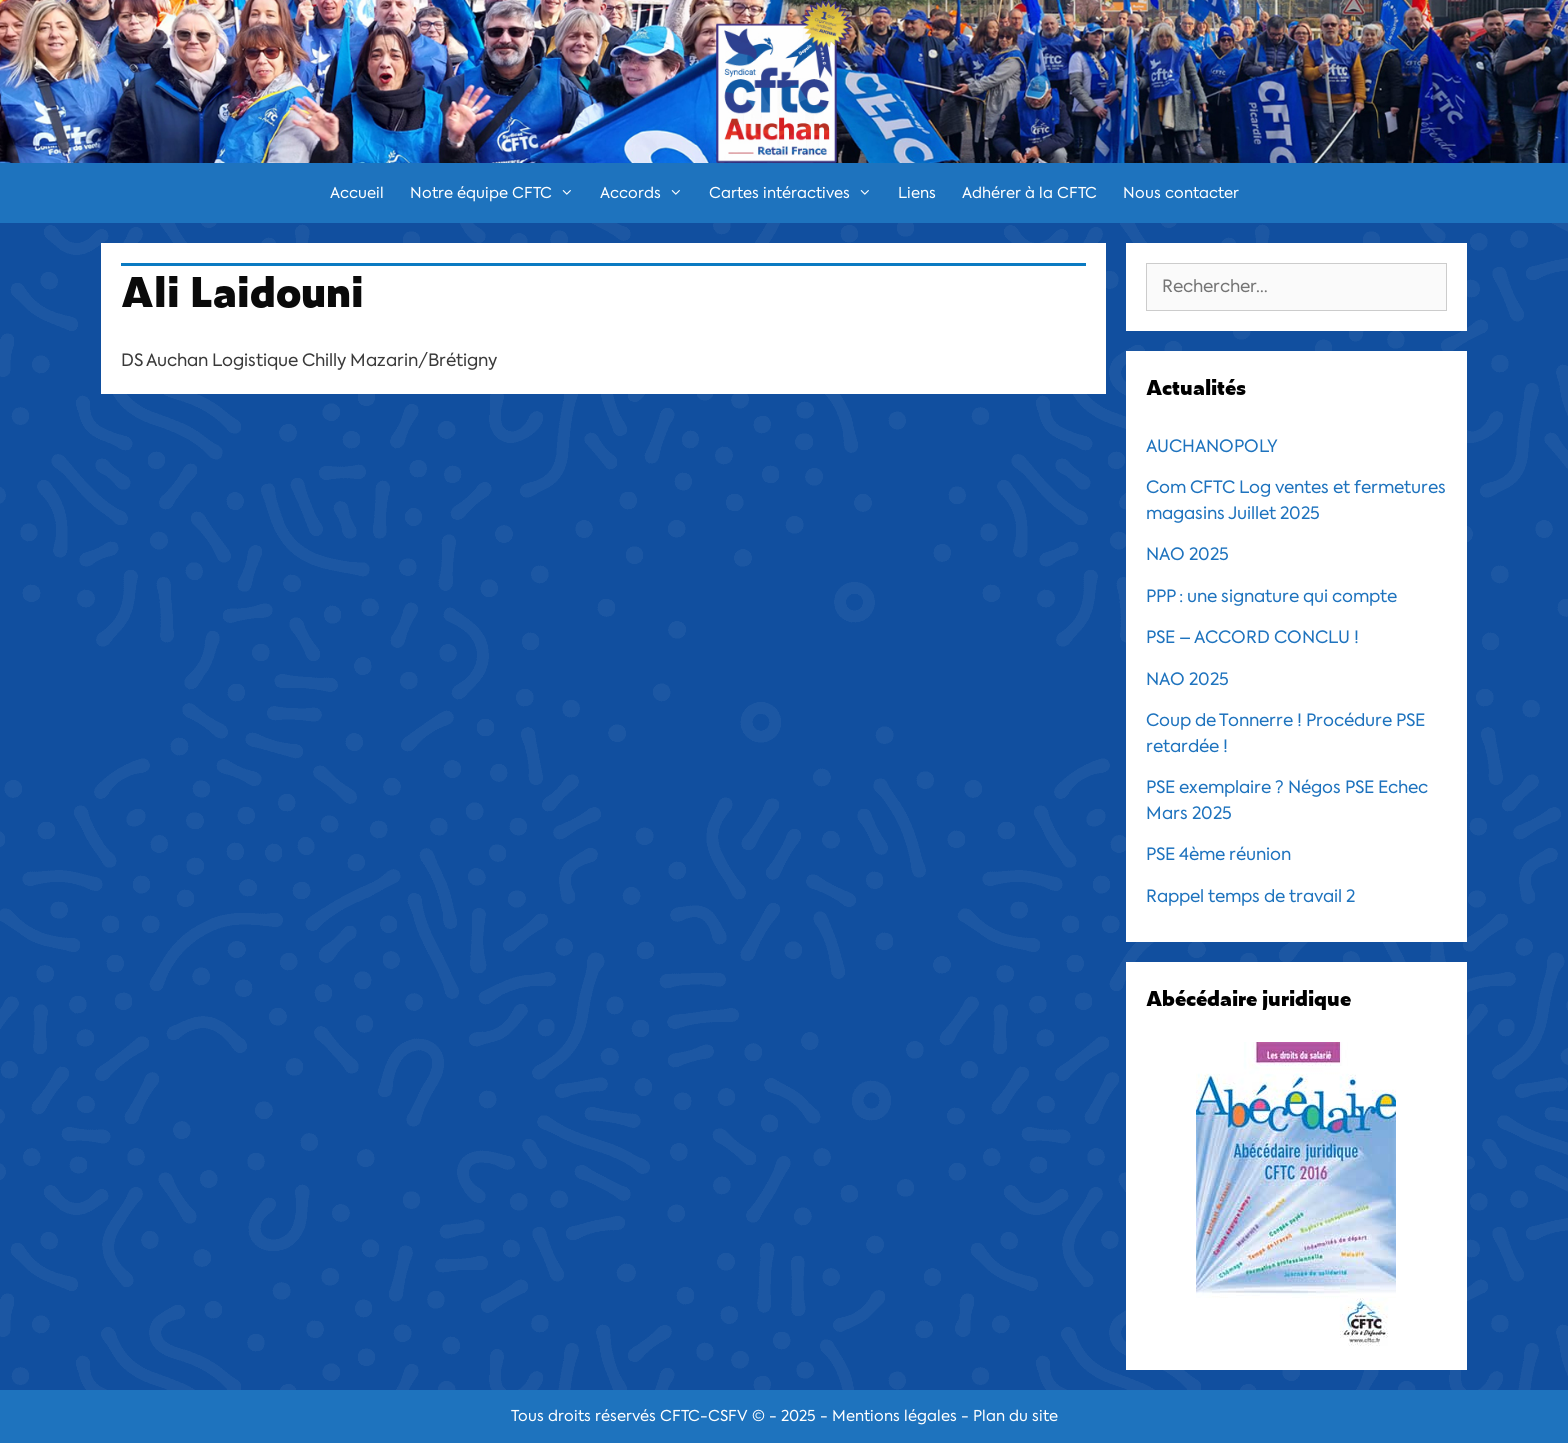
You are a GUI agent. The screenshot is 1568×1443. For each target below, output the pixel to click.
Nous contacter (1181, 193)
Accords (648, 193)
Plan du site (1015, 1416)
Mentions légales (894, 1416)
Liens (917, 193)
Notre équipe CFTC (498, 193)
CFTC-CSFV (704, 1416)
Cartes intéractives (797, 193)
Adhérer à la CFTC (1029, 193)
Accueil (357, 193)
